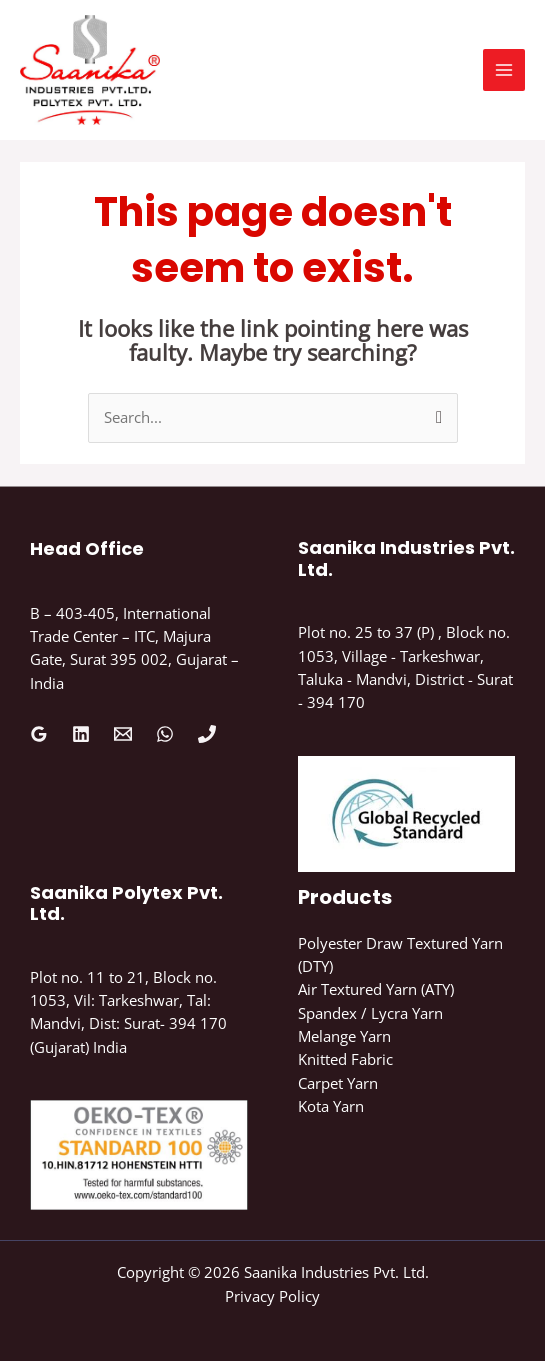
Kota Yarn (331, 1106)
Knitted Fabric (345, 1059)
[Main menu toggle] (504, 70)
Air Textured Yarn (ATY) (376, 989)
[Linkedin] (81, 734)
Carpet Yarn (338, 1083)
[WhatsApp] (165, 734)
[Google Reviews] (39, 734)
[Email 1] (123, 734)
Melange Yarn (344, 1036)
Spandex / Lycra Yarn (370, 1013)
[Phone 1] (207, 734)
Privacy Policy (272, 1296)
